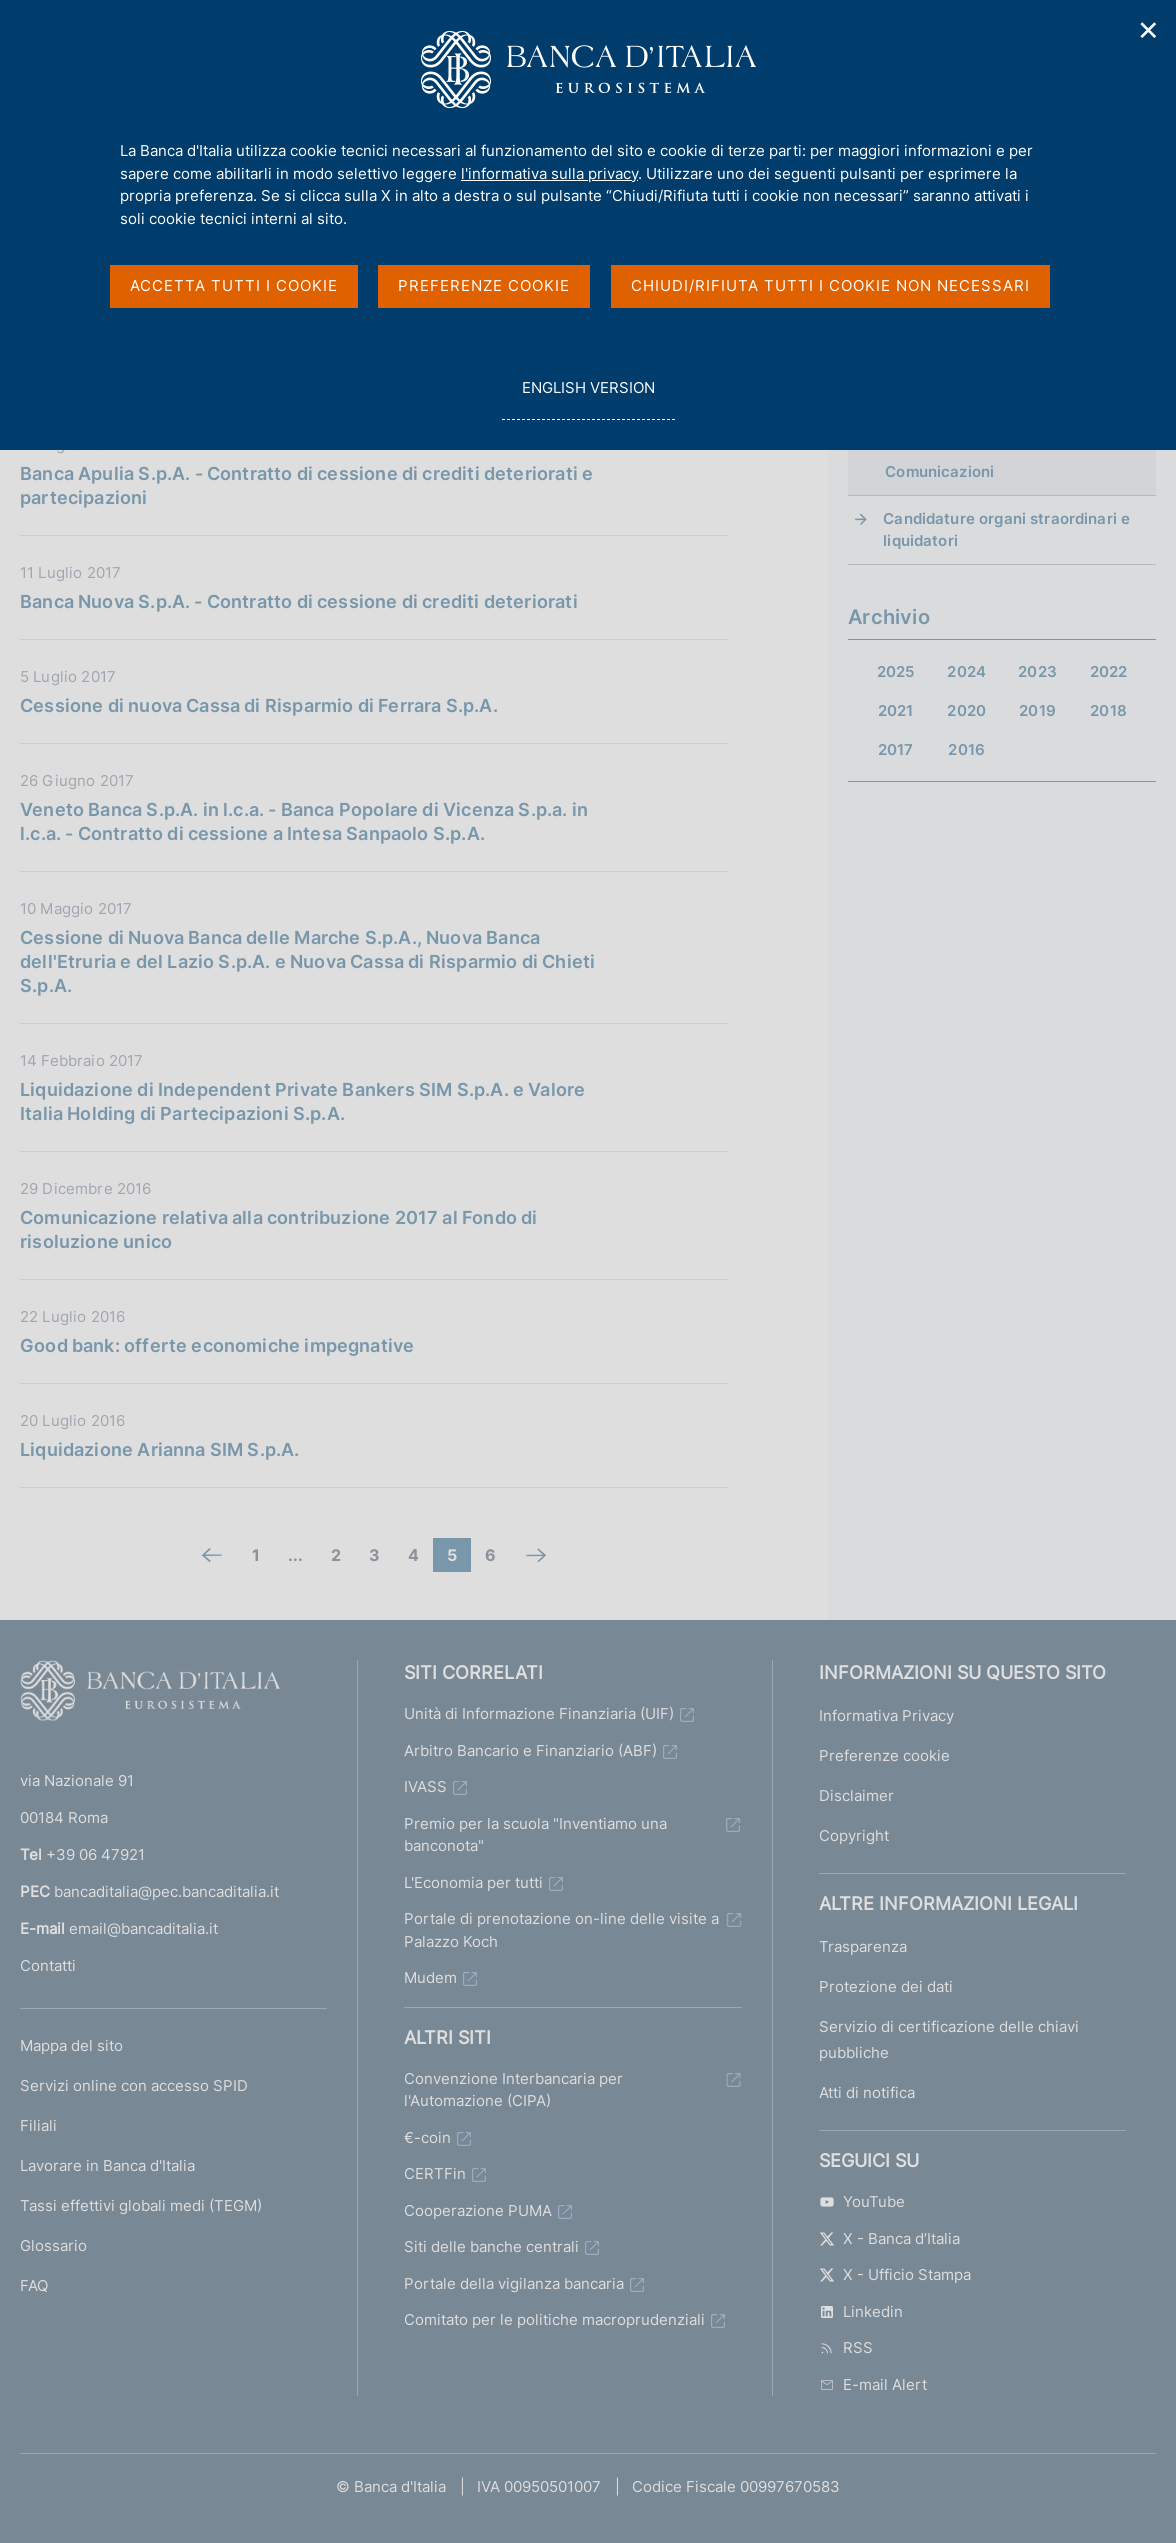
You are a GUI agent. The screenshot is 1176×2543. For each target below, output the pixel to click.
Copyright (854, 1835)
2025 (896, 671)
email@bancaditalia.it (143, 1928)
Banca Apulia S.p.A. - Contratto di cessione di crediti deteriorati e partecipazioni (306, 485)
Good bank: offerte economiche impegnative (217, 1345)
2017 (896, 749)
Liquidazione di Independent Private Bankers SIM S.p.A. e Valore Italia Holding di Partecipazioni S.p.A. (302, 1101)
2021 (896, 710)
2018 (1108, 710)
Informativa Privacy (886, 1715)
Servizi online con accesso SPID (134, 2085)
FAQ (34, 2285)
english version (588, 398)
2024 (966, 671)
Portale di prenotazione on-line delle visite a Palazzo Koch (561, 1930)
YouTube (862, 2201)
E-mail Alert (873, 2384)
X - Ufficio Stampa (895, 2274)
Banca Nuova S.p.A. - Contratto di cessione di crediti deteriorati (299, 601)
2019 (1037, 710)
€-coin (427, 2137)
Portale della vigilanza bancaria (514, 2283)
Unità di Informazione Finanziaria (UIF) (539, 1713)
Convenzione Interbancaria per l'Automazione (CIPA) (513, 2090)
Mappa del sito (71, 2045)
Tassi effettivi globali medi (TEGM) (141, 2205)
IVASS (425, 1786)
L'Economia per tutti (473, 1882)
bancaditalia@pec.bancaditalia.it (166, 1891)
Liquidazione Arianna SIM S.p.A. (160, 1449)
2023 (1037, 671)
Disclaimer (856, 1795)
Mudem (430, 1977)
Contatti (48, 1965)
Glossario (53, 2245)
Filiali (38, 2125)
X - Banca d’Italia (889, 2238)
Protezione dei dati (886, 1986)
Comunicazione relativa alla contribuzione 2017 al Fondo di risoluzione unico (278, 1229)
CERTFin (435, 2173)
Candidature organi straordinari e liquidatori (1006, 529)
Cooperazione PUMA (478, 2210)
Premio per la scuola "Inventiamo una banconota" (535, 1835)
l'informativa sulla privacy (549, 173)
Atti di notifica (867, 2092)
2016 (966, 749)
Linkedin (861, 2311)
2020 (966, 710)
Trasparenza (863, 1946)
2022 (1109, 671)
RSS (846, 2347)
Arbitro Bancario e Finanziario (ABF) (530, 1750)
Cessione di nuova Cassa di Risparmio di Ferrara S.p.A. (259, 705)
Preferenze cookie (884, 1755)
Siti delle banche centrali (491, 2246)
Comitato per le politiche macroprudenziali (554, 2319)
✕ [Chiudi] (1149, 30)
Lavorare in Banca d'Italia (107, 2165)
